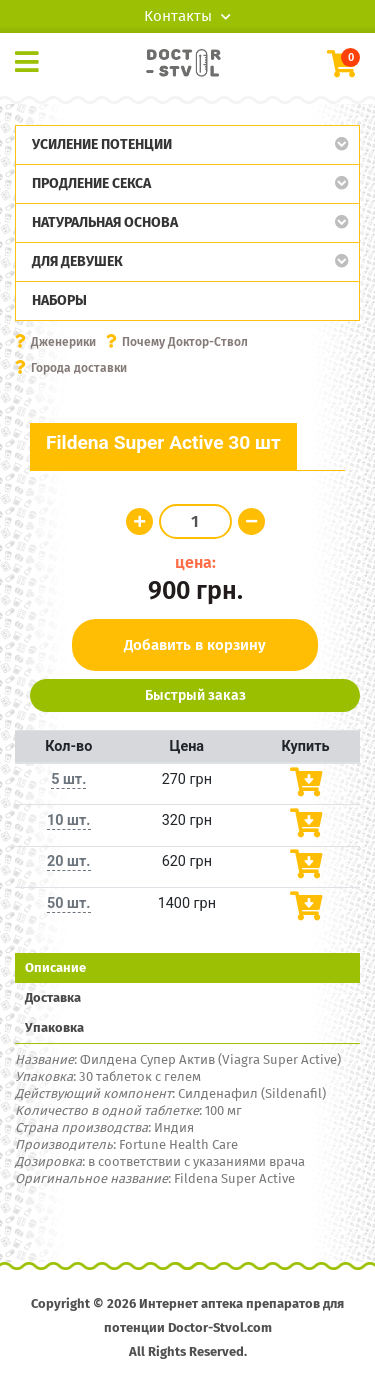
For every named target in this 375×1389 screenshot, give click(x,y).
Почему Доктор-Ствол (185, 342)
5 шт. (68, 779)
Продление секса (91, 183)
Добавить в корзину (195, 645)
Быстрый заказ (195, 695)
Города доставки (79, 368)
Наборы (59, 300)
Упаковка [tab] (54, 1027)
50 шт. (69, 903)
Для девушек (77, 261)
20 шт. (69, 861)
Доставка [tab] (53, 997)
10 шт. (69, 820)
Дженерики (63, 342)
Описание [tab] (55, 967)
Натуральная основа (105, 222)
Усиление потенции (102, 144)
